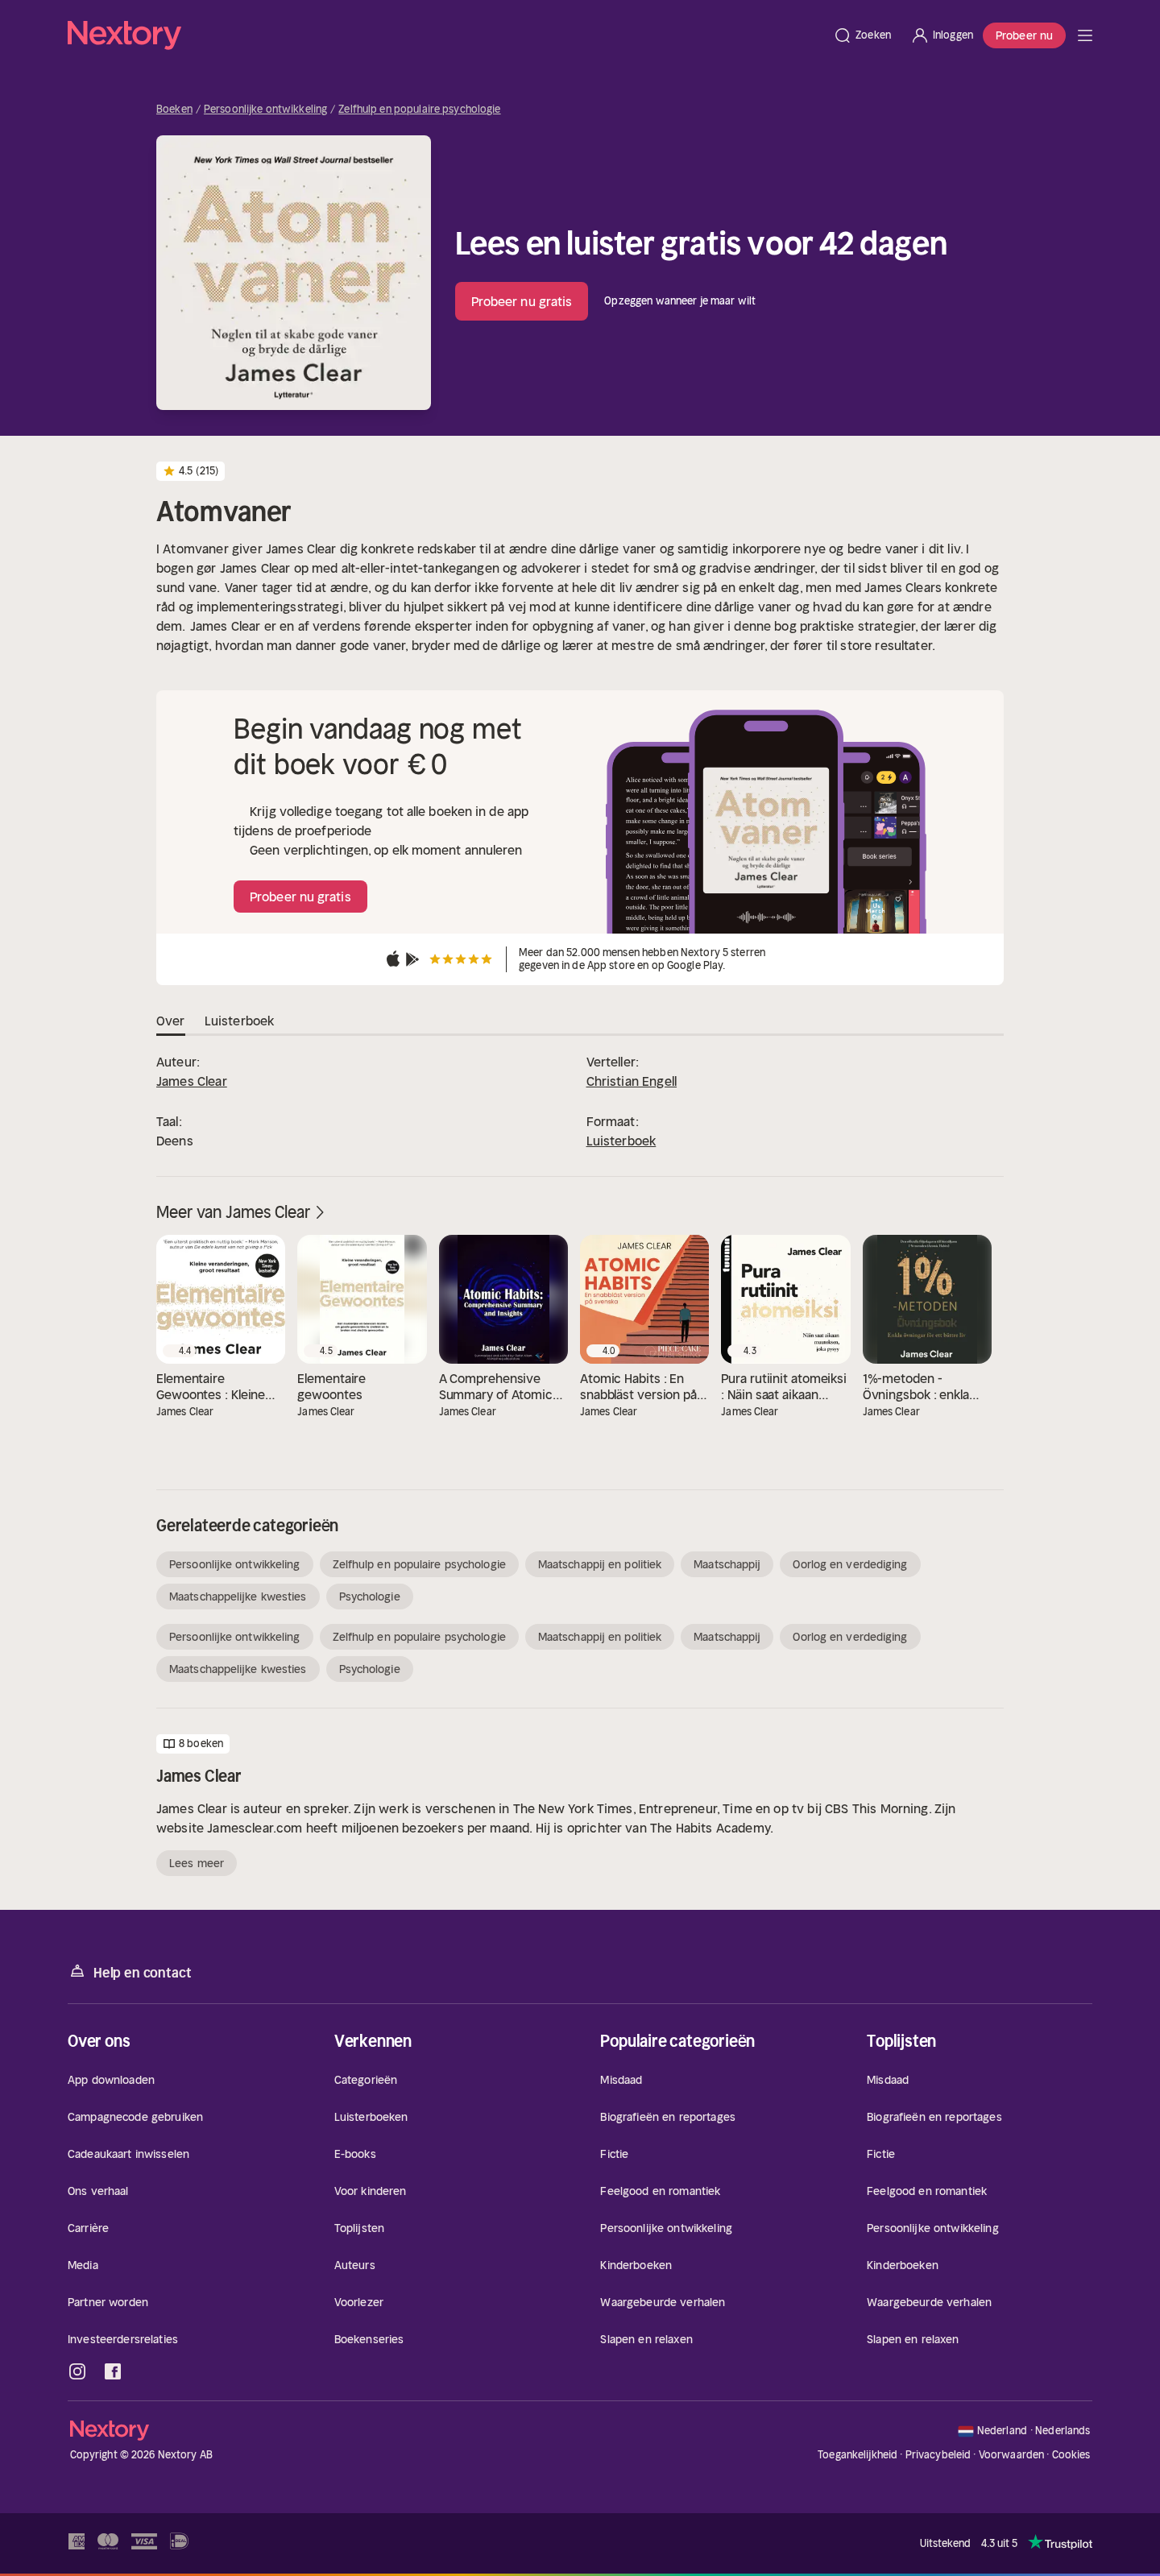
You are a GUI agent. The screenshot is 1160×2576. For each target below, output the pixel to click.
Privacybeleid (938, 2455)
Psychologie (369, 1596)
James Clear (191, 1081)
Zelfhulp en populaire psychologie (419, 109)
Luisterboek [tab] (240, 1021)
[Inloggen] (942, 35)
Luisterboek (621, 1141)
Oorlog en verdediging (850, 1564)
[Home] (445, 35)
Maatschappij (727, 1564)
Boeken (174, 109)
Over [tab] (170, 1021)
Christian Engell (631, 1081)
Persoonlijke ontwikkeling (265, 109)
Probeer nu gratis (522, 301)
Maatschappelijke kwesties (238, 1596)
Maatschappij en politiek (599, 1564)
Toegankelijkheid (857, 2455)
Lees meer (196, 1863)
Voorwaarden (1011, 2455)
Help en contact (129, 1971)
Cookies (1071, 2455)
